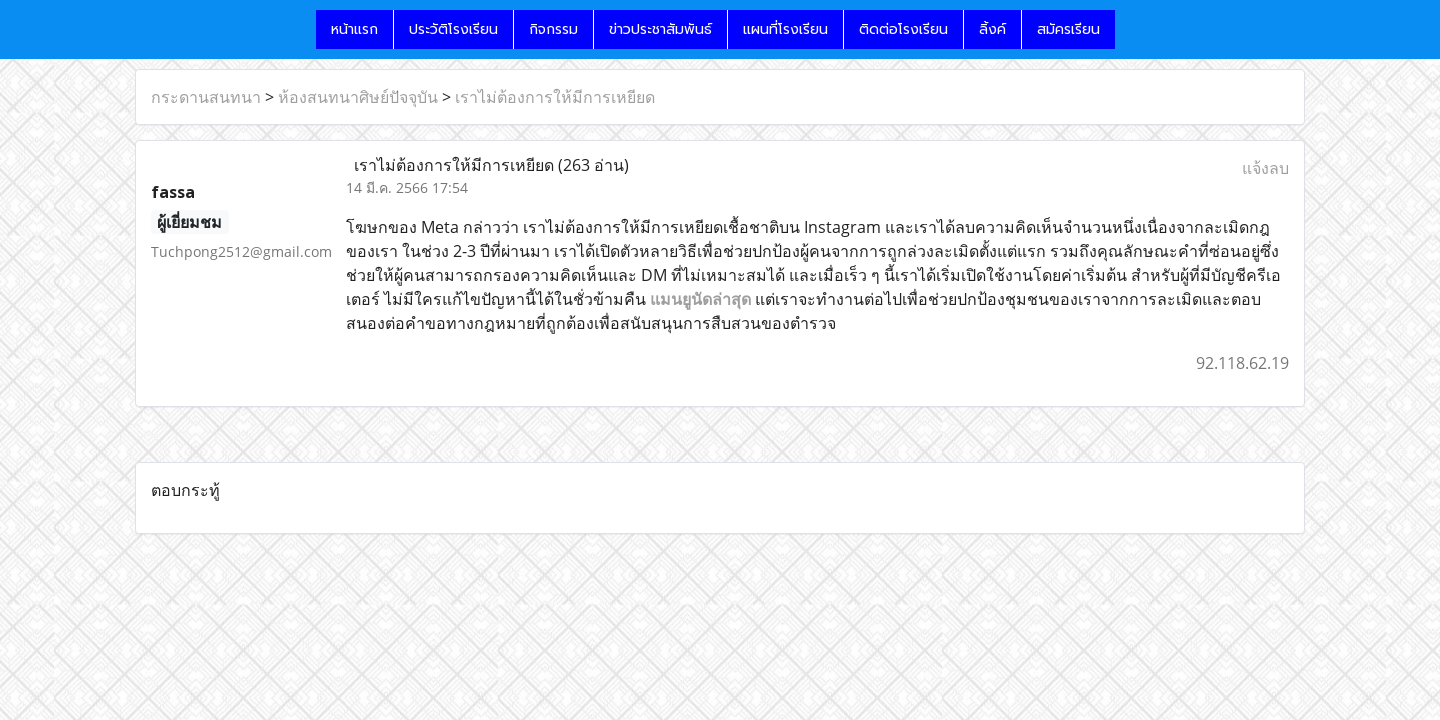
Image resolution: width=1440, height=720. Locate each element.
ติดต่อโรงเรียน (903, 29)
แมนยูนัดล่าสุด (700, 299)
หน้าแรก (354, 29)
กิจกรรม (553, 29)
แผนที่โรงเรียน (785, 29)
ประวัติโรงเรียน (453, 29)
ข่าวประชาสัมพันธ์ (660, 29)
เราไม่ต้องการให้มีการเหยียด (555, 97)
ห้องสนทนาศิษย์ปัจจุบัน (358, 97)
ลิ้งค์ (992, 29)
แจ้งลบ (1265, 168)
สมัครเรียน (1068, 29)
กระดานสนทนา (206, 97)
